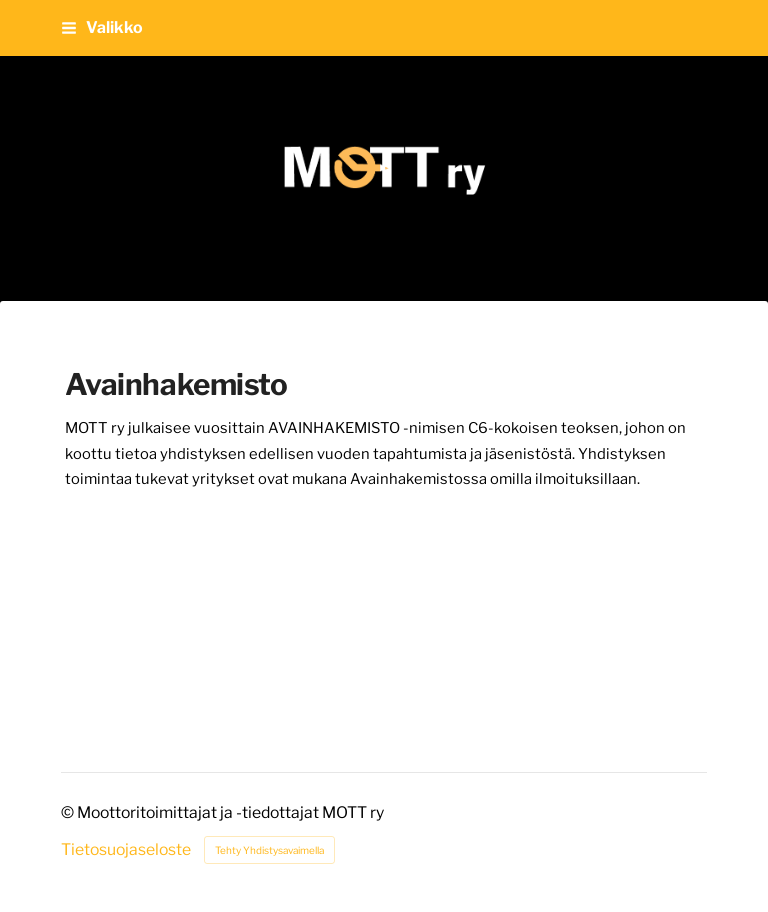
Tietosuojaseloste (126, 850)
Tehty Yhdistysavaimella (269, 850)
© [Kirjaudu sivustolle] (69, 812)
